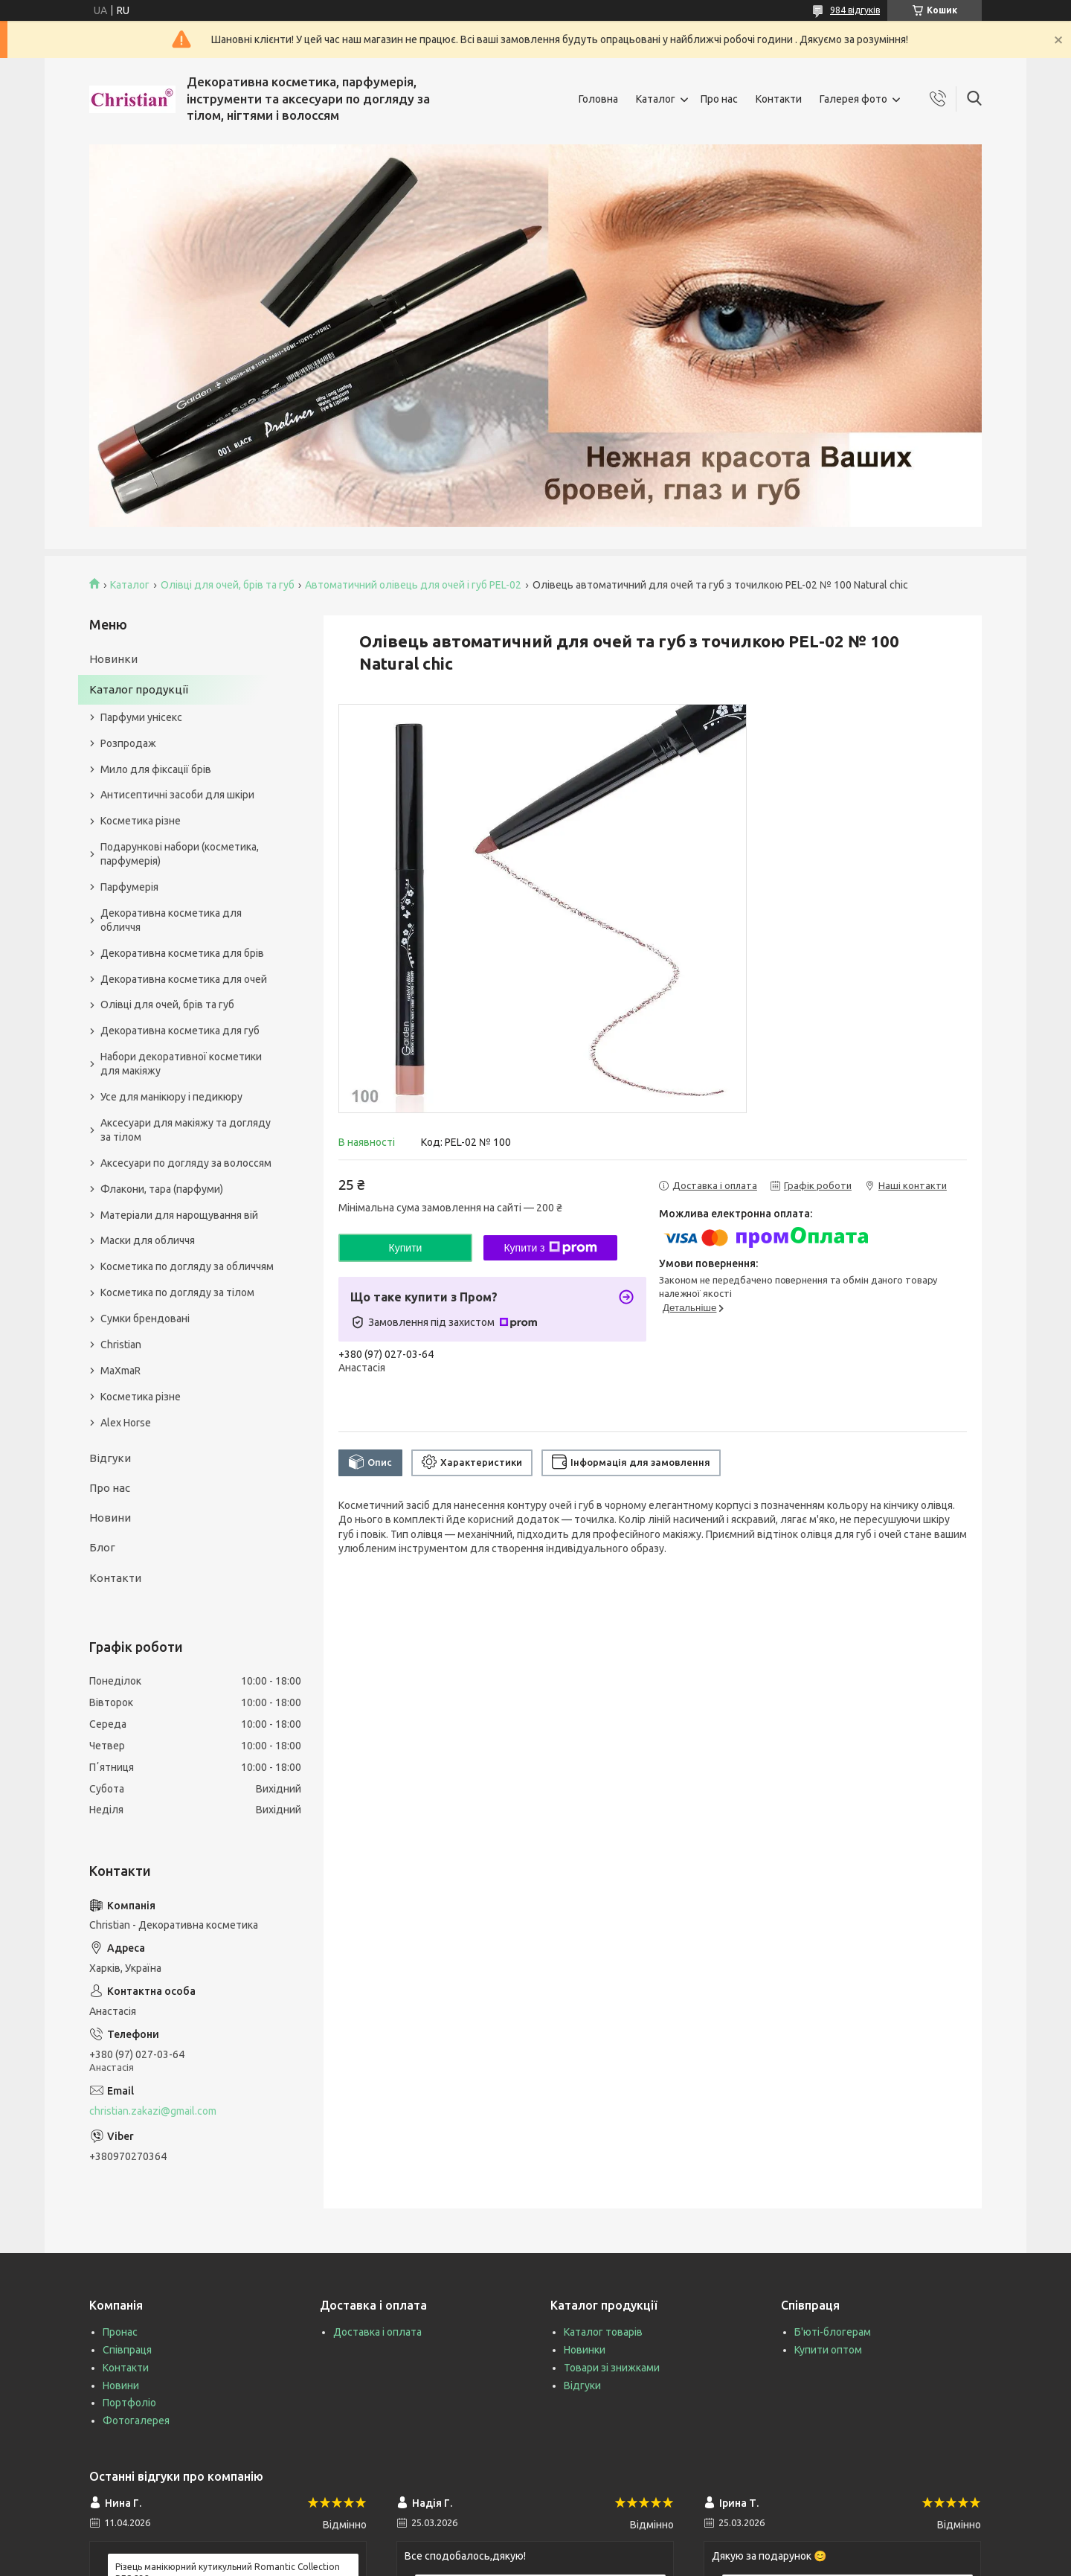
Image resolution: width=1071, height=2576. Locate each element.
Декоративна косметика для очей (183, 979)
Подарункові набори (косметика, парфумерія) (179, 854)
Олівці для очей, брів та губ (228, 585)
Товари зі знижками (612, 2368)
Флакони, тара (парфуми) (161, 1189)
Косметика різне (140, 821)
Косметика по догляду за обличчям (187, 1266)
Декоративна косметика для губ (180, 1031)
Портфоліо (129, 2403)
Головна (598, 99)
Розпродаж (128, 743)
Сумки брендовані (145, 1318)
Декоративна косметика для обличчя (171, 920)
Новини (110, 1517)
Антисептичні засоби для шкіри (177, 795)
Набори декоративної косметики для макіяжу (181, 1064)
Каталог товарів (603, 2332)
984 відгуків (855, 10)
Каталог (655, 99)
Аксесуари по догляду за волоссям (185, 1163)
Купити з (550, 1248)
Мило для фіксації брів (155, 769)
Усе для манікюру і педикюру (171, 1097)
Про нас (719, 99)
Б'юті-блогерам (832, 2332)
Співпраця (127, 2350)
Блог (102, 1547)
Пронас (120, 2332)
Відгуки (110, 1458)
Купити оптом (828, 2350)
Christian (120, 1345)
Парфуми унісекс (141, 717)
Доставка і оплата (377, 2332)
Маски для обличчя (147, 1240)
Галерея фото (853, 99)
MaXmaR (120, 1371)
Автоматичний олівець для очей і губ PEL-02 (413, 585)
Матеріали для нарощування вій (179, 1215)
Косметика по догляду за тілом (177, 1292)
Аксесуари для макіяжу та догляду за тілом (185, 1130)
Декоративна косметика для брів (182, 953)
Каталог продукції (138, 689)
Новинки (113, 659)
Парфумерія (129, 887)
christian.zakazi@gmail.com (152, 2111)
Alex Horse (125, 1423)
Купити (405, 1248)
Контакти (779, 99)
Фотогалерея (136, 2420)
